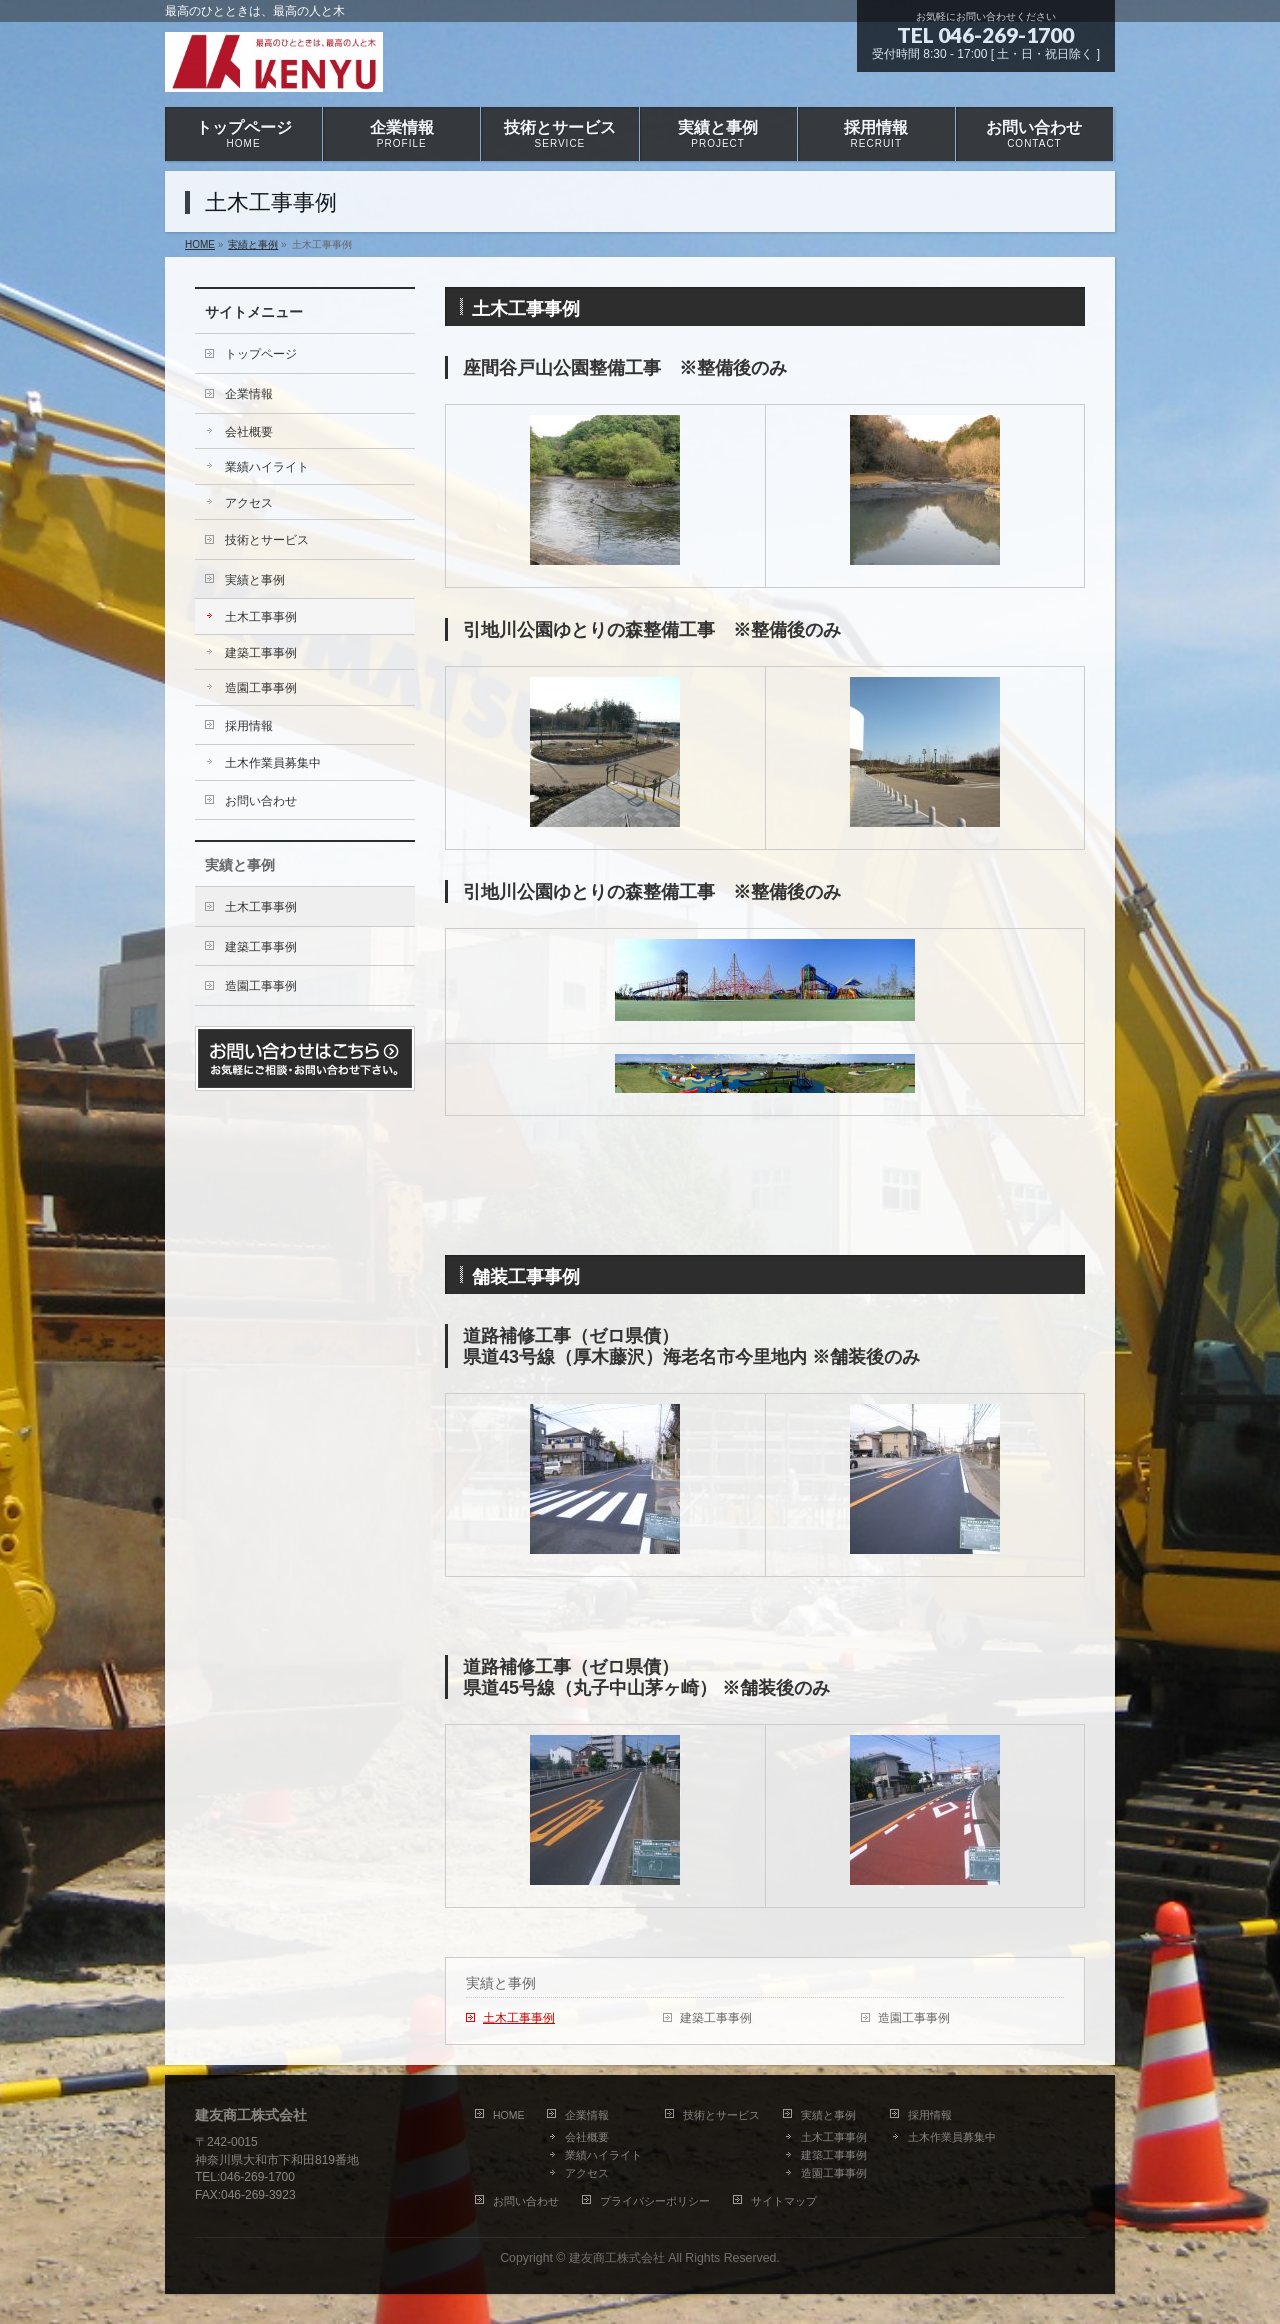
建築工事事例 (716, 2018)
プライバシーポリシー (655, 2201)
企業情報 (249, 394)
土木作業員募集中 (273, 763)
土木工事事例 (519, 2018)
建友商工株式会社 (617, 2258)
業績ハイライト (267, 467)
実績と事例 (501, 1983)
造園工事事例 (914, 2018)
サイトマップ (784, 2201)
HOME (509, 2115)
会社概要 (249, 432)
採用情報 (249, 726)
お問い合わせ (261, 801)
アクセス (249, 503)
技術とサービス (267, 540)
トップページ (261, 354)
